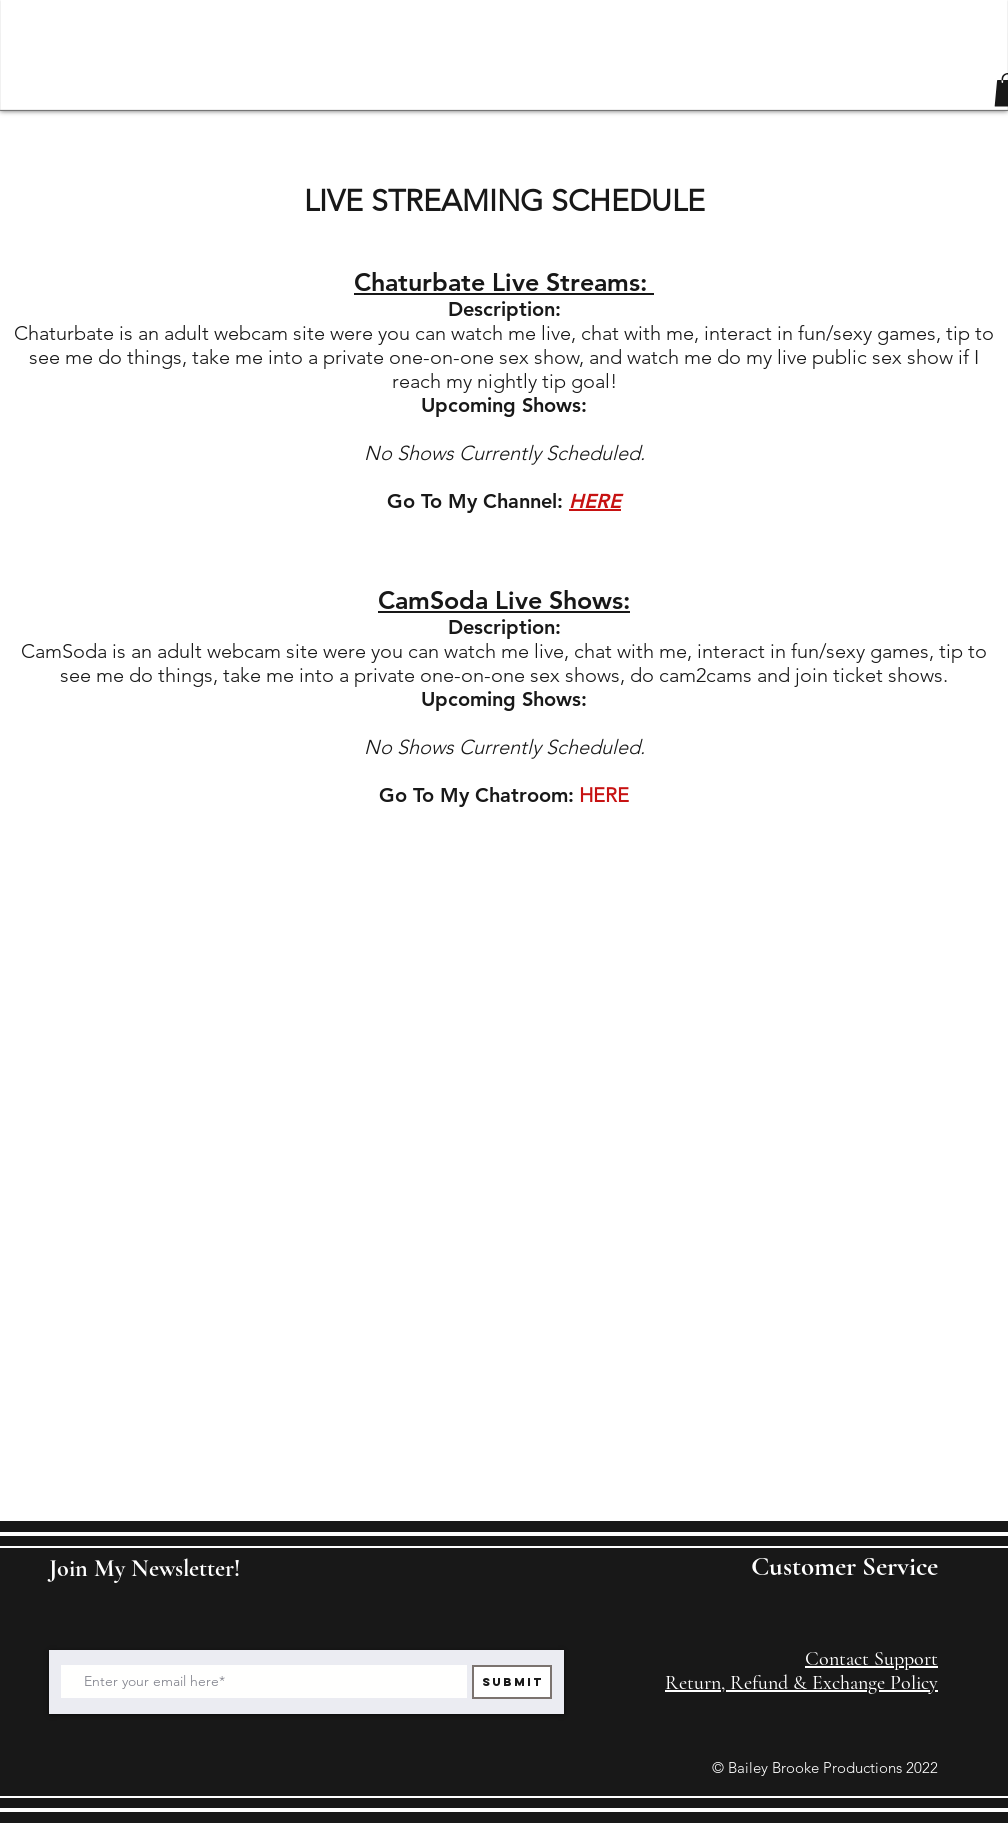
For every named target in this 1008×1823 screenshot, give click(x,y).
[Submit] (512, 1682)
